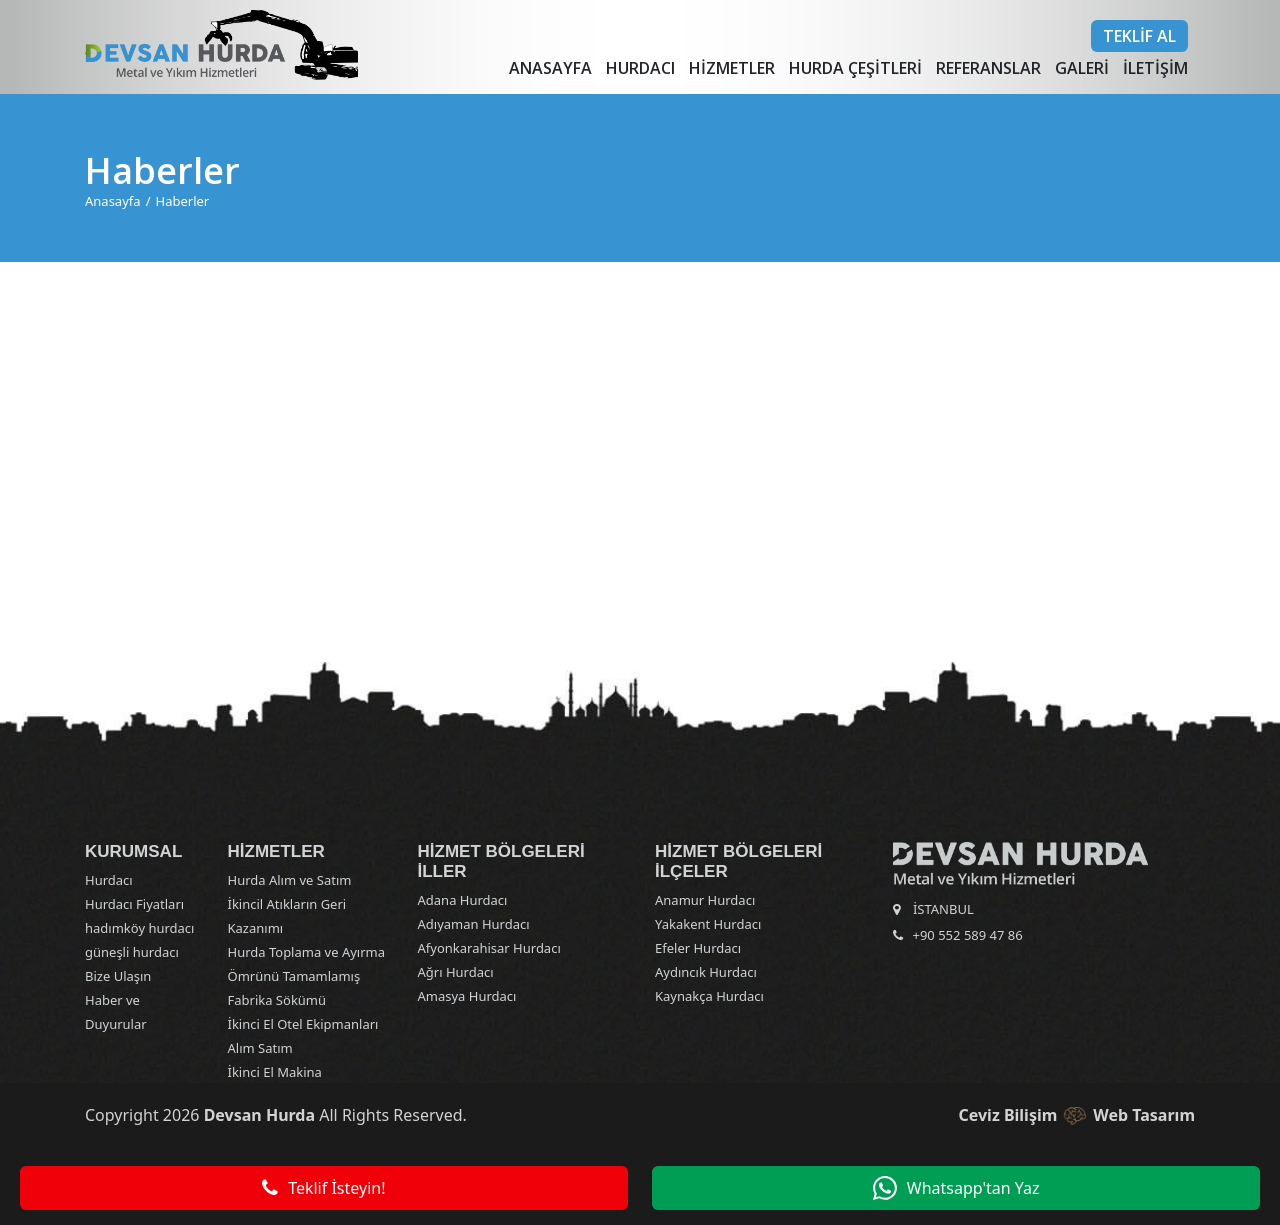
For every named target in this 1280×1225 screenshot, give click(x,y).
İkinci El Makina (275, 1072)
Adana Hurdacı (463, 900)
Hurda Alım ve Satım (290, 880)
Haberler (183, 201)
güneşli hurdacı (132, 952)
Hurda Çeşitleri (855, 68)
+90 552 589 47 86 (968, 935)
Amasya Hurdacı (467, 996)
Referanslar (988, 68)
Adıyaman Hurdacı (474, 924)
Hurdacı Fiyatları (134, 904)
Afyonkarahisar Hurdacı (489, 948)
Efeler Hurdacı (698, 948)
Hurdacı (640, 68)
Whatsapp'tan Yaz (956, 1188)
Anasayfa (550, 68)
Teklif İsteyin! (323, 1188)
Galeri (1082, 68)
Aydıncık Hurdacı (706, 972)
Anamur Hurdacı (705, 900)
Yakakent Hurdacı (708, 924)
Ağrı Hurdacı (456, 972)
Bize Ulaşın (118, 976)
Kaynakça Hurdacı (709, 996)
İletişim (1155, 68)
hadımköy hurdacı (139, 928)
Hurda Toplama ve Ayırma (307, 952)
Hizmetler (732, 68)
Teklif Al (1139, 36)
